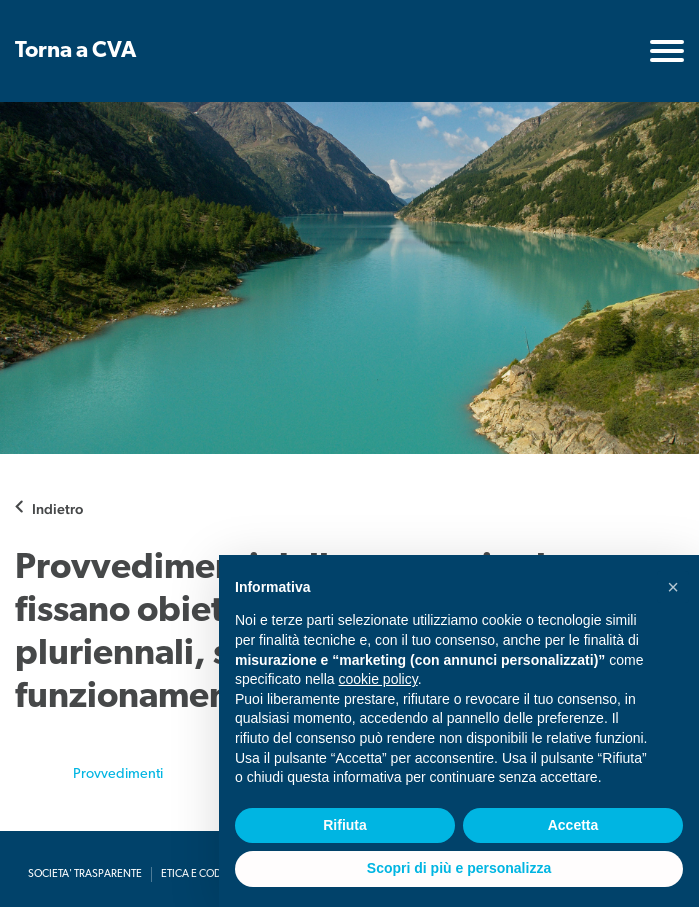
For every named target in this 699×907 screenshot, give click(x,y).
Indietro (57, 508)
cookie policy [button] (378, 679)
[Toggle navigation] (667, 51)
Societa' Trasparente (85, 874)
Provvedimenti (118, 774)
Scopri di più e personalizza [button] (459, 868)
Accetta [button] (573, 825)
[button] (673, 587)
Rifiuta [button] (345, 825)
